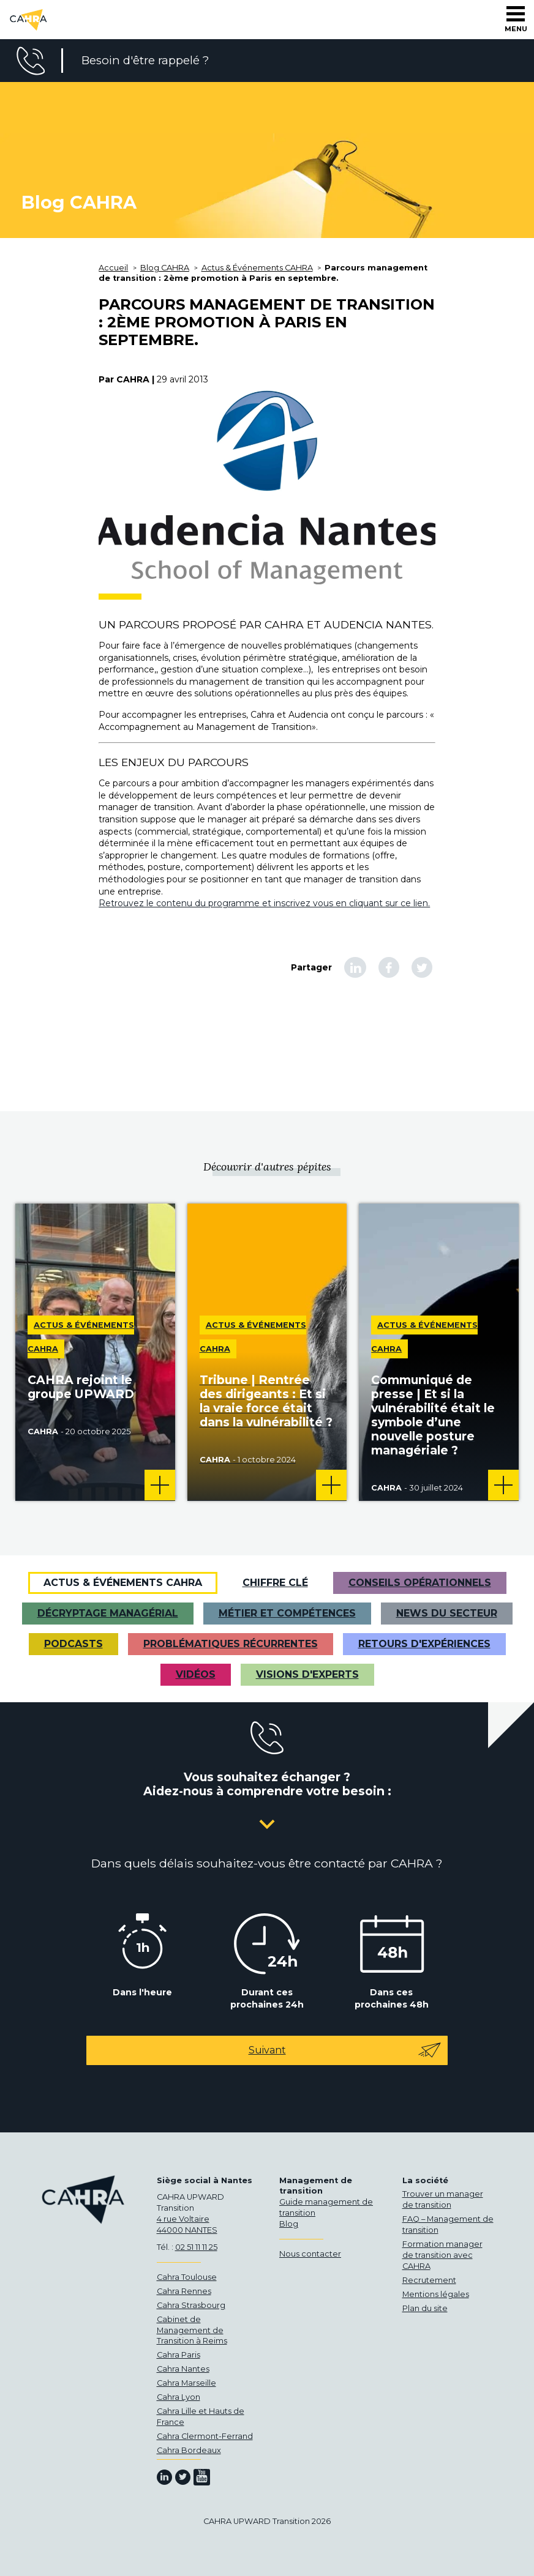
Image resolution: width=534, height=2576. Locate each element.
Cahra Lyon (178, 2397)
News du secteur (446, 1613)
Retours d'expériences (424, 1644)
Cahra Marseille (186, 2383)
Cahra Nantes (183, 2368)
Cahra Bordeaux (189, 2450)
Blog (288, 2223)
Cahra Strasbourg (191, 2305)
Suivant (345, 2050)
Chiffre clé (275, 1582)
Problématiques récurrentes (230, 1644)
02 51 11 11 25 (196, 2247)
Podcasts (73, 1644)
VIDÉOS (196, 1674)
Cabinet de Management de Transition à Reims (192, 2330)
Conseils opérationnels (419, 1582)
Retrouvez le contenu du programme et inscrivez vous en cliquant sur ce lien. (264, 903)
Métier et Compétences (287, 1613)
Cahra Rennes (184, 2291)
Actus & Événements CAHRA (122, 1582)
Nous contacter (310, 2253)
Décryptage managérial (107, 1613)
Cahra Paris (178, 2354)
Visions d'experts (307, 1674)
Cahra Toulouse (187, 2277)
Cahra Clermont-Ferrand (205, 2436)
